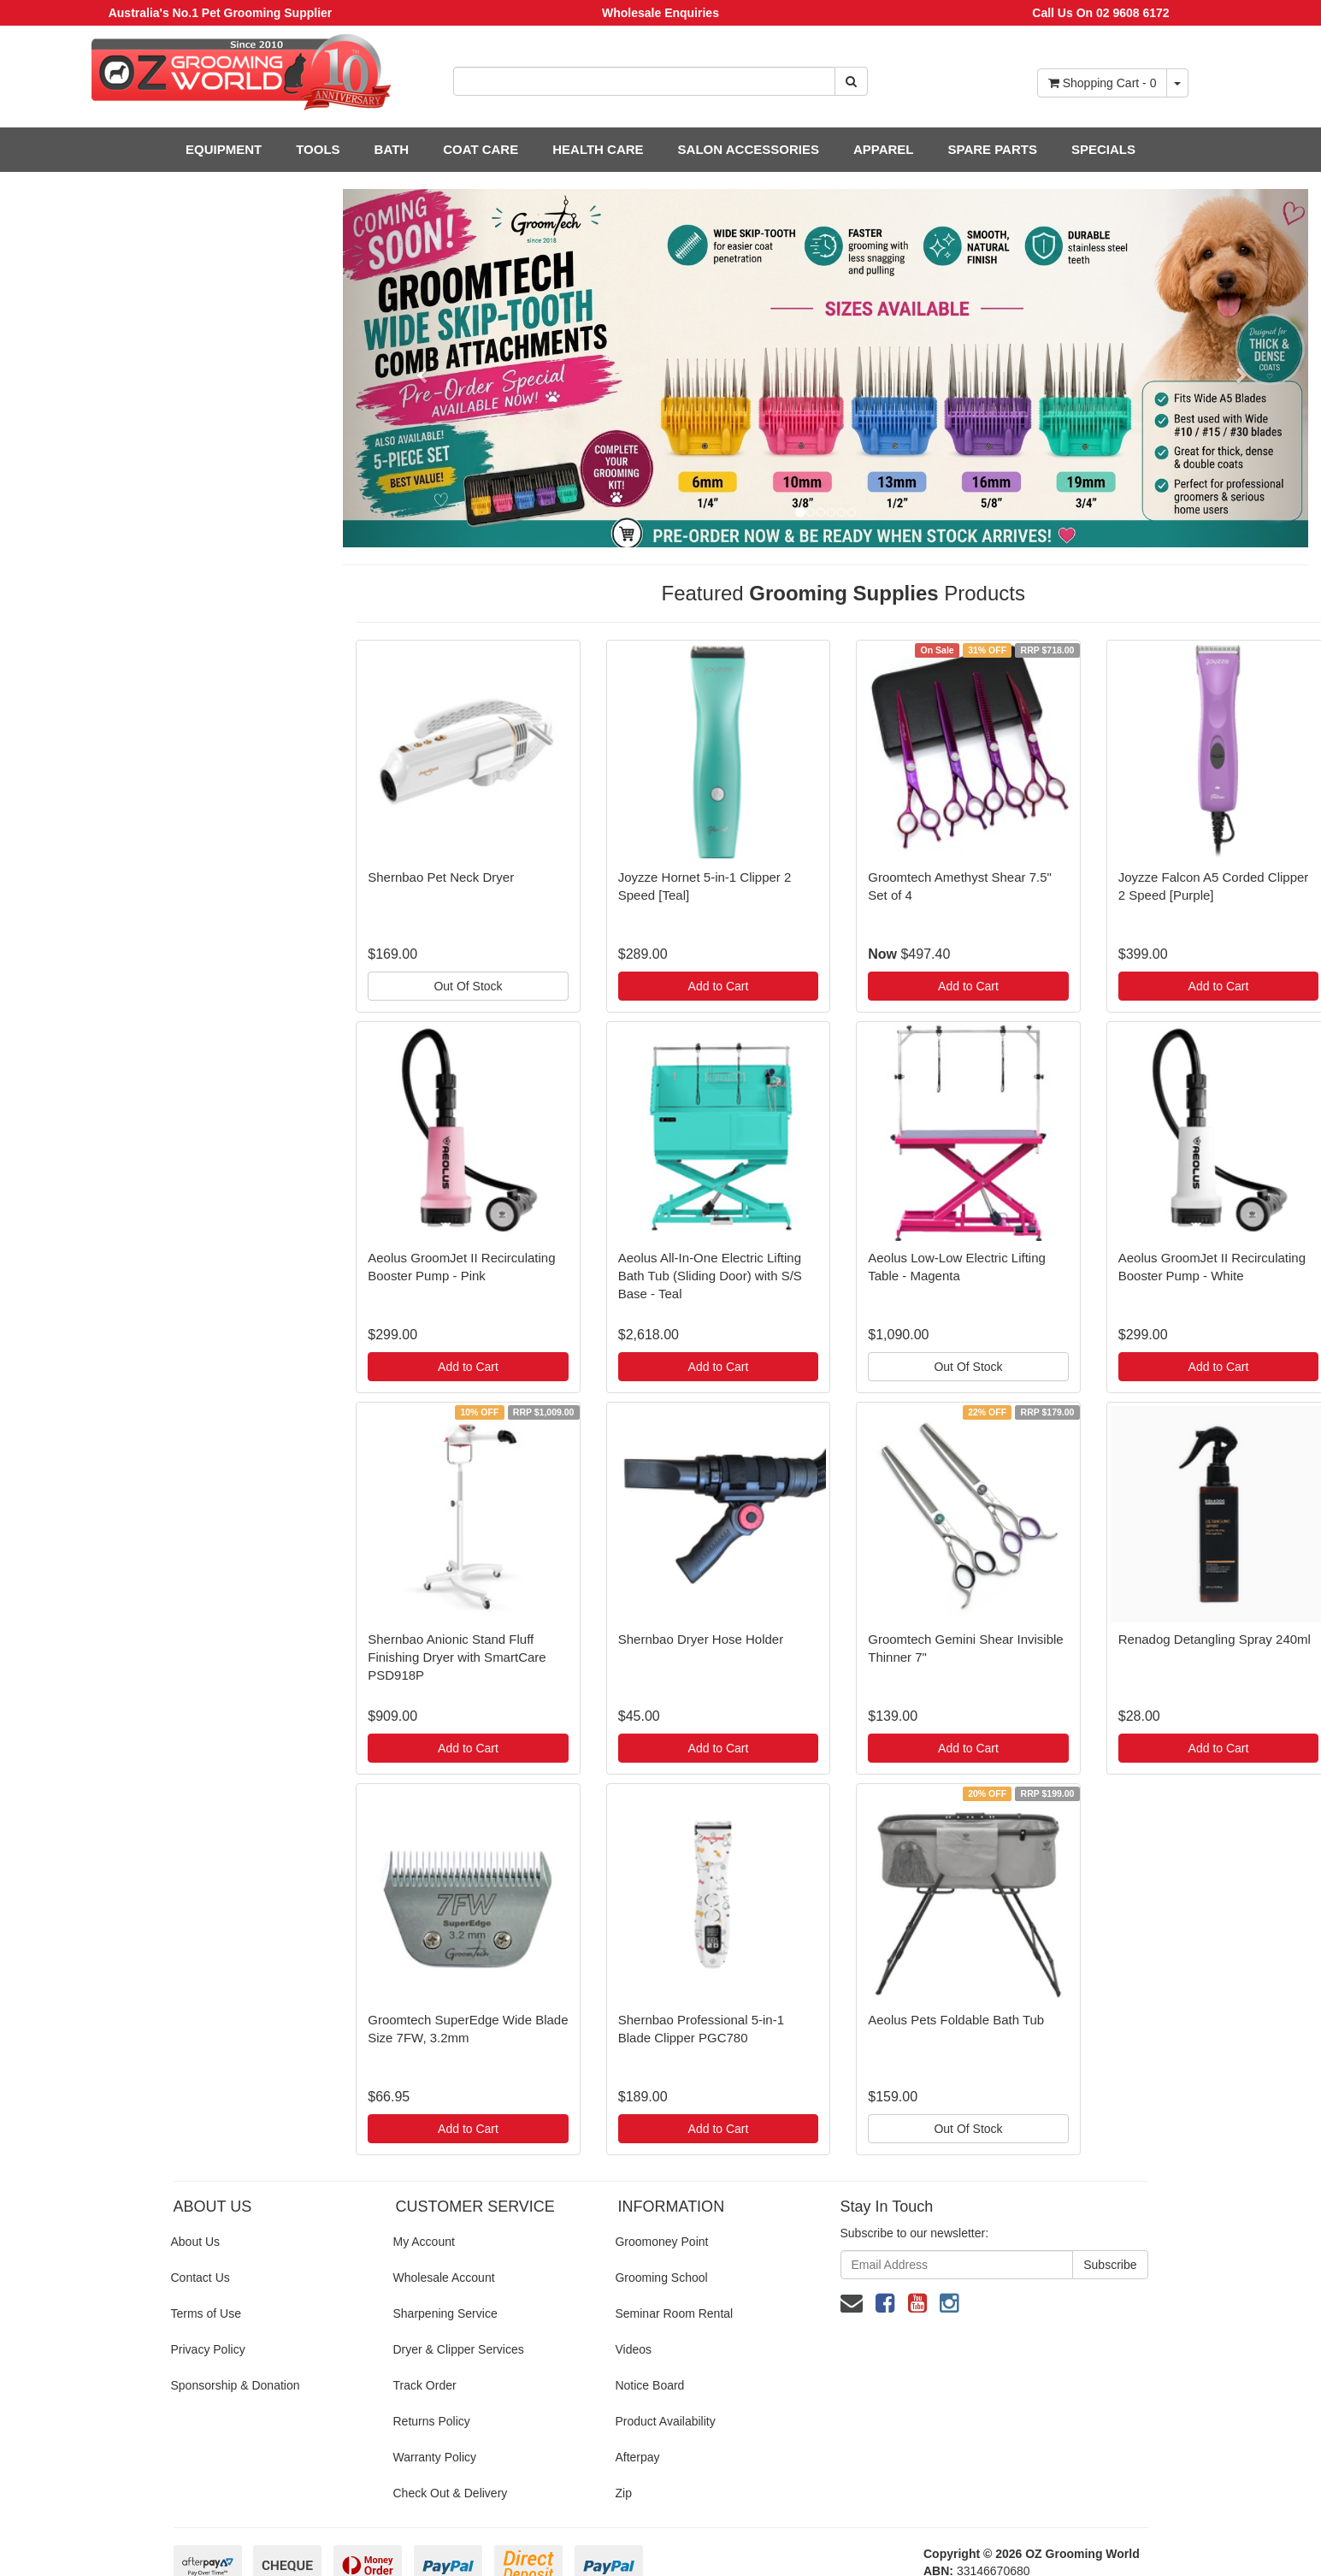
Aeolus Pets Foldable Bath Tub (956, 2019)
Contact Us (200, 2277)
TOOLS (317, 149)
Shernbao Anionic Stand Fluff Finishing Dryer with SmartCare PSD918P (457, 1657)
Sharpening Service (444, 2313)
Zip (623, 2493)
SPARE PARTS (991, 149)
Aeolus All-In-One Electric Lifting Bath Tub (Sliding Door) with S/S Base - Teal (710, 1275)
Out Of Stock (467, 986)
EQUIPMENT (224, 149)
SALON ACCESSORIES (748, 149)
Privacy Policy (208, 2349)
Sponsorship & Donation (235, 2385)
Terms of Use (206, 2313)
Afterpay (637, 2457)
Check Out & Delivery (449, 2493)
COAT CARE (480, 149)
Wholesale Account (443, 2277)
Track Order (424, 2385)
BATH (392, 149)
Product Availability (665, 2421)
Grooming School (661, 2277)
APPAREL (883, 149)
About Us (196, 2241)
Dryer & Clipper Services (457, 2349)
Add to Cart (718, 986)
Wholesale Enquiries (660, 13)
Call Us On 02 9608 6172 (1100, 13)
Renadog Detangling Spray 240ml (1214, 1639)
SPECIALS (1103, 149)
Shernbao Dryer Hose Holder (700, 1639)
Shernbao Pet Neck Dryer (441, 877)
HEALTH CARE (597, 149)
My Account (423, 2241)
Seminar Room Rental (674, 2313)
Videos (633, 2349)
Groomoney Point (661, 2241)
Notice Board (649, 2385)
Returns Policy (430, 2421)
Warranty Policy (434, 2457)
